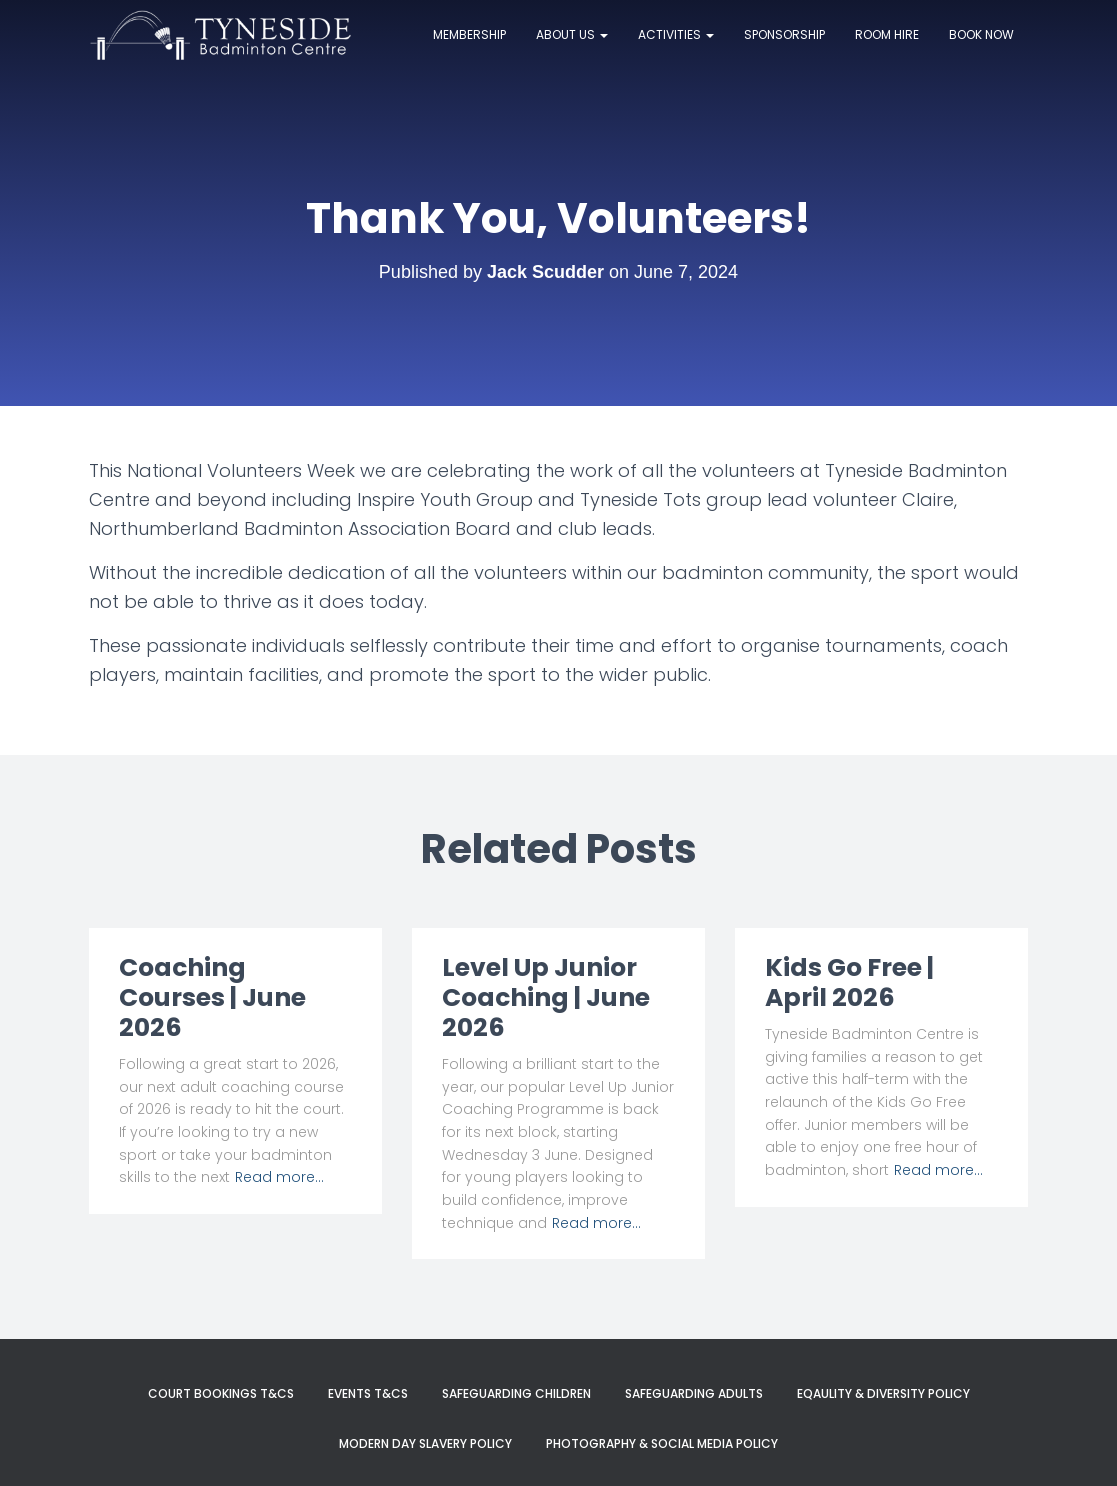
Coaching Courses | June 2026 (212, 997)
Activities (676, 34)
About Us (572, 34)
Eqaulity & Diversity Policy (883, 1393)
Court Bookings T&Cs (221, 1393)
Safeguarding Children (516, 1393)
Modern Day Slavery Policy (425, 1443)
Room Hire (887, 34)
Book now (981, 34)
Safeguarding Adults (694, 1393)
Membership (469, 34)
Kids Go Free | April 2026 (849, 982)
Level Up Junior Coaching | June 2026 (546, 997)
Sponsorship (784, 34)
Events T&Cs (368, 1393)
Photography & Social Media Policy (662, 1443)
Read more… (279, 1177)
